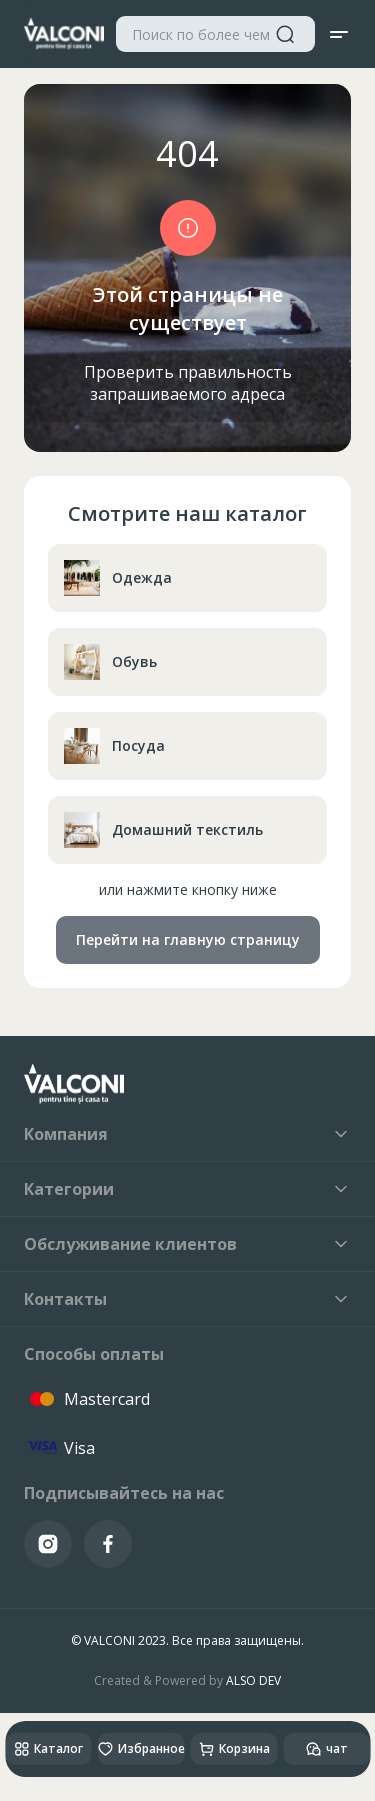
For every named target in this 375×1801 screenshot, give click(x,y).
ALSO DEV (253, 1680)
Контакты (187, 1299)
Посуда (114, 746)
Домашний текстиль (163, 830)
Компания (187, 1134)
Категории (187, 1189)
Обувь (110, 662)
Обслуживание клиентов (187, 1244)
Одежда (118, 578)
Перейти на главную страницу (188, 939)
